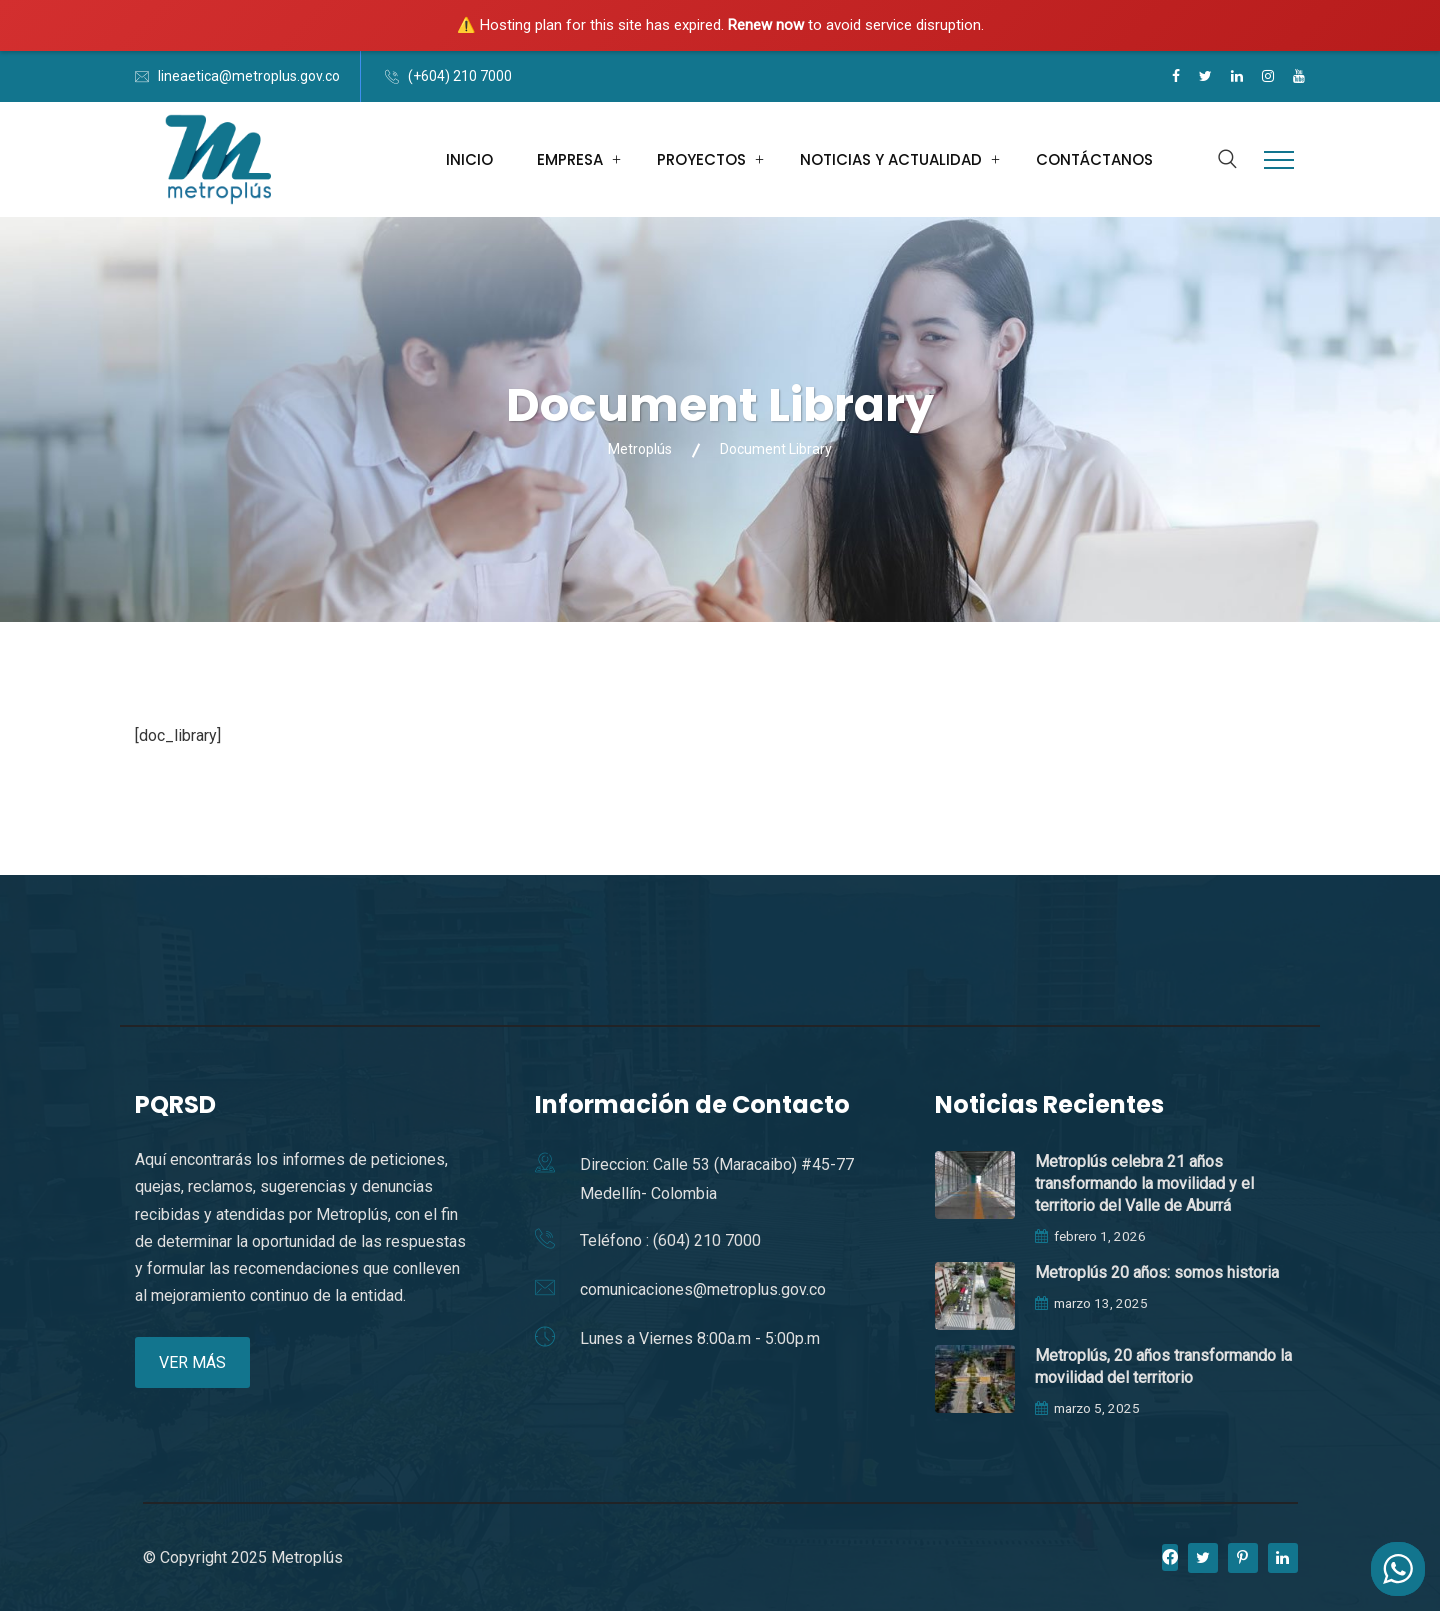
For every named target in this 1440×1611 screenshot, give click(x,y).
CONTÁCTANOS (1094, 159)
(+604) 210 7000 (460, 76)
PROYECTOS (701, 159)
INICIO (469, 159)
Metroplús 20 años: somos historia (1157, 1272)
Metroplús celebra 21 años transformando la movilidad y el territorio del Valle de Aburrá (1144, 1183)
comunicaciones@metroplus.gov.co (703, 1289)
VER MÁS (192, 1362)
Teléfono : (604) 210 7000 (670, 1240)
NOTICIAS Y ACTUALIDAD (891, 159)
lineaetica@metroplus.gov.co (249, 76)
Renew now (766, 25)
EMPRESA (570, 159)
